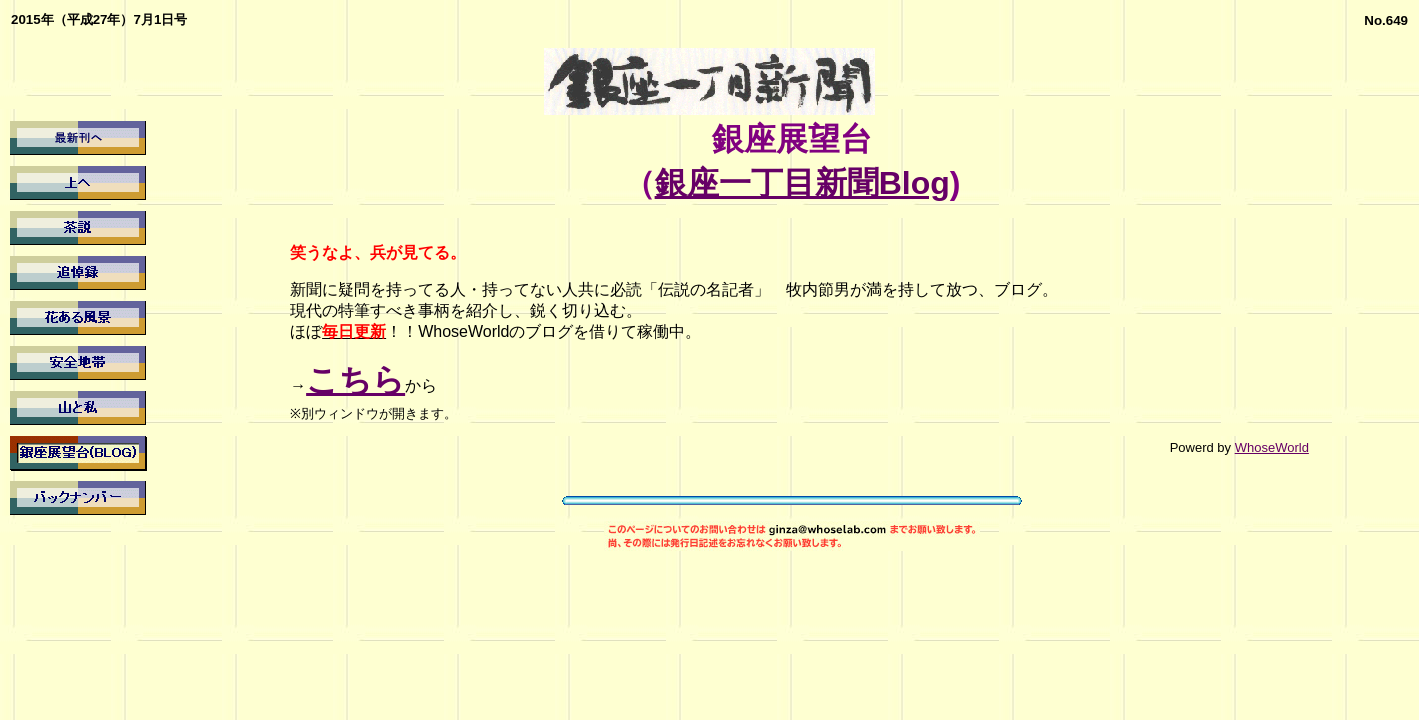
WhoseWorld (1272, 447)
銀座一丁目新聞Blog (802, 183)
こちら (355, 380)
